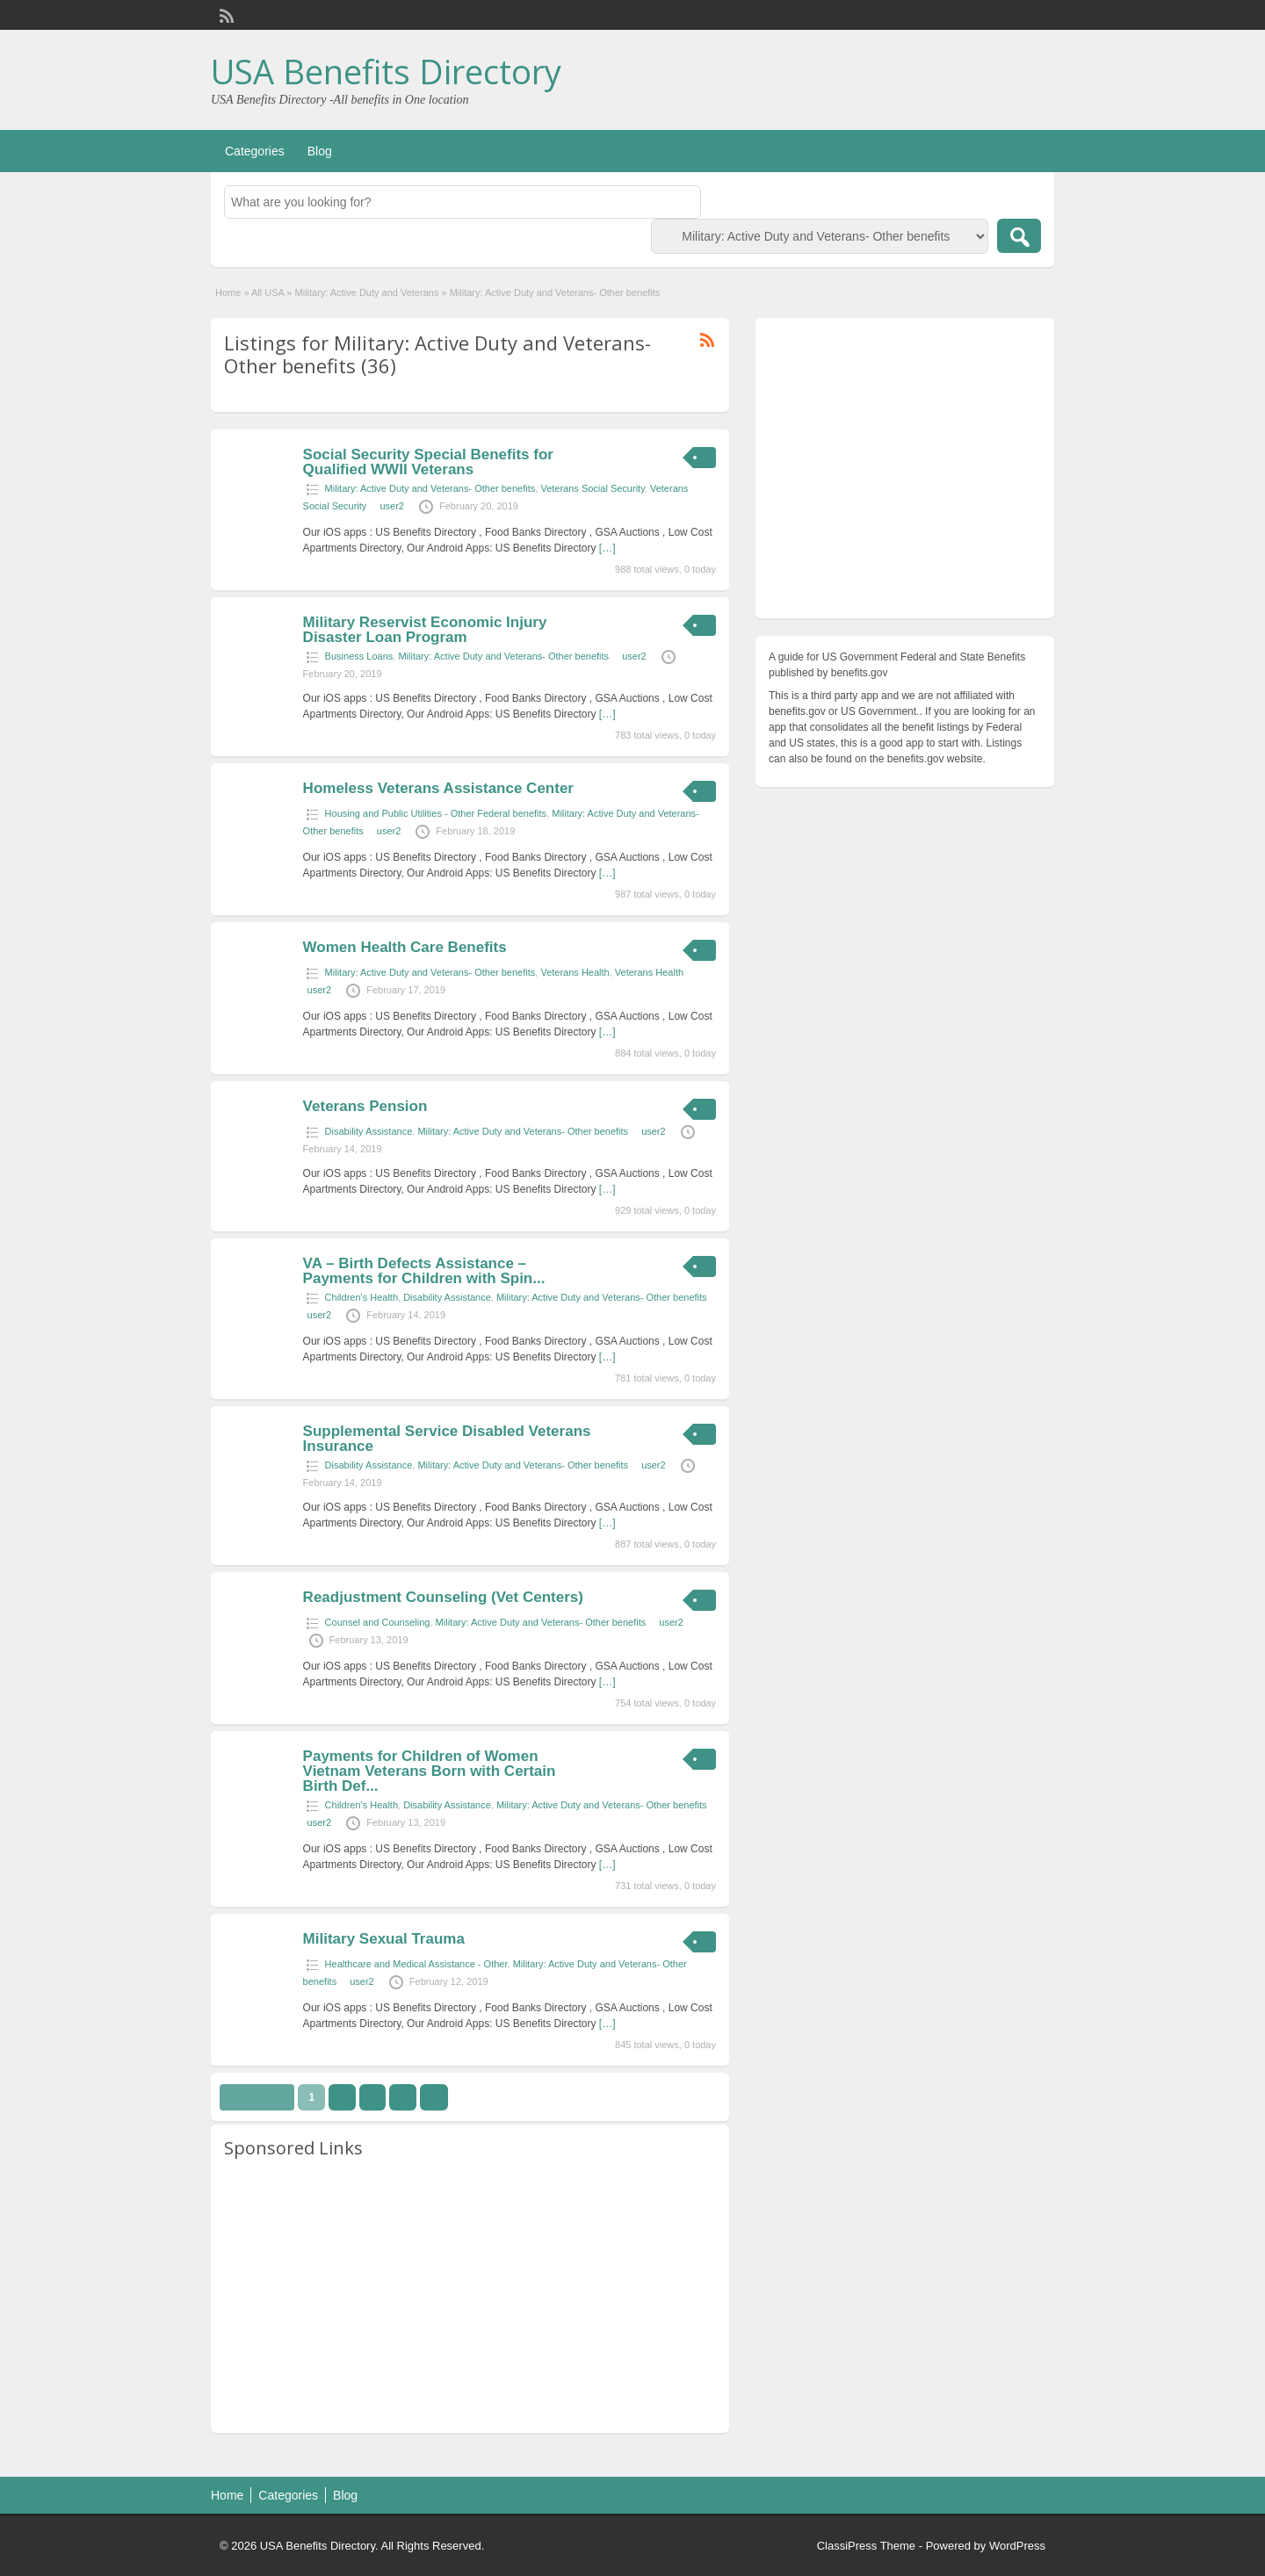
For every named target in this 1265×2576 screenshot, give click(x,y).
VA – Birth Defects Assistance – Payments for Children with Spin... (424, 1271)
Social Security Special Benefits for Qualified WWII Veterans (428, 462)
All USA (267, 292)
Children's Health (361, 1297)
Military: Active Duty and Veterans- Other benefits (430, 488)
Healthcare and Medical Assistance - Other (416, 1964)
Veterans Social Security (592, 488)
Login (1032, 15)
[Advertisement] (470, 2297)
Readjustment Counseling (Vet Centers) (443, 1597)
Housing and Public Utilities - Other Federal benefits (436, 813)
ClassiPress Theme (866, 2545)
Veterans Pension (365, 1106)
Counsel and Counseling (377, 1622)
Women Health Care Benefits (405, 947)
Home (228, 292)
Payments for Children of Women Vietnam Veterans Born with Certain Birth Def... (429, 1771)
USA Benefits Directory (386, 71)
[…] (607, 548)
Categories (255, 151)
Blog (319, 151)
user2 (392, 506)
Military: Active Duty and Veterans (367, 292)
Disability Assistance (369, 1131)
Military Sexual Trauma (384, 1938)
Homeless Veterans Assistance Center (438, 788)
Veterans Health (574, 972)
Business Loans (359, 656)
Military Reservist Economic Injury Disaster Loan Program (425, 630)
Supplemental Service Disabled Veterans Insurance (447, 1438)
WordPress (1017, 2545)
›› (433, 2097)
